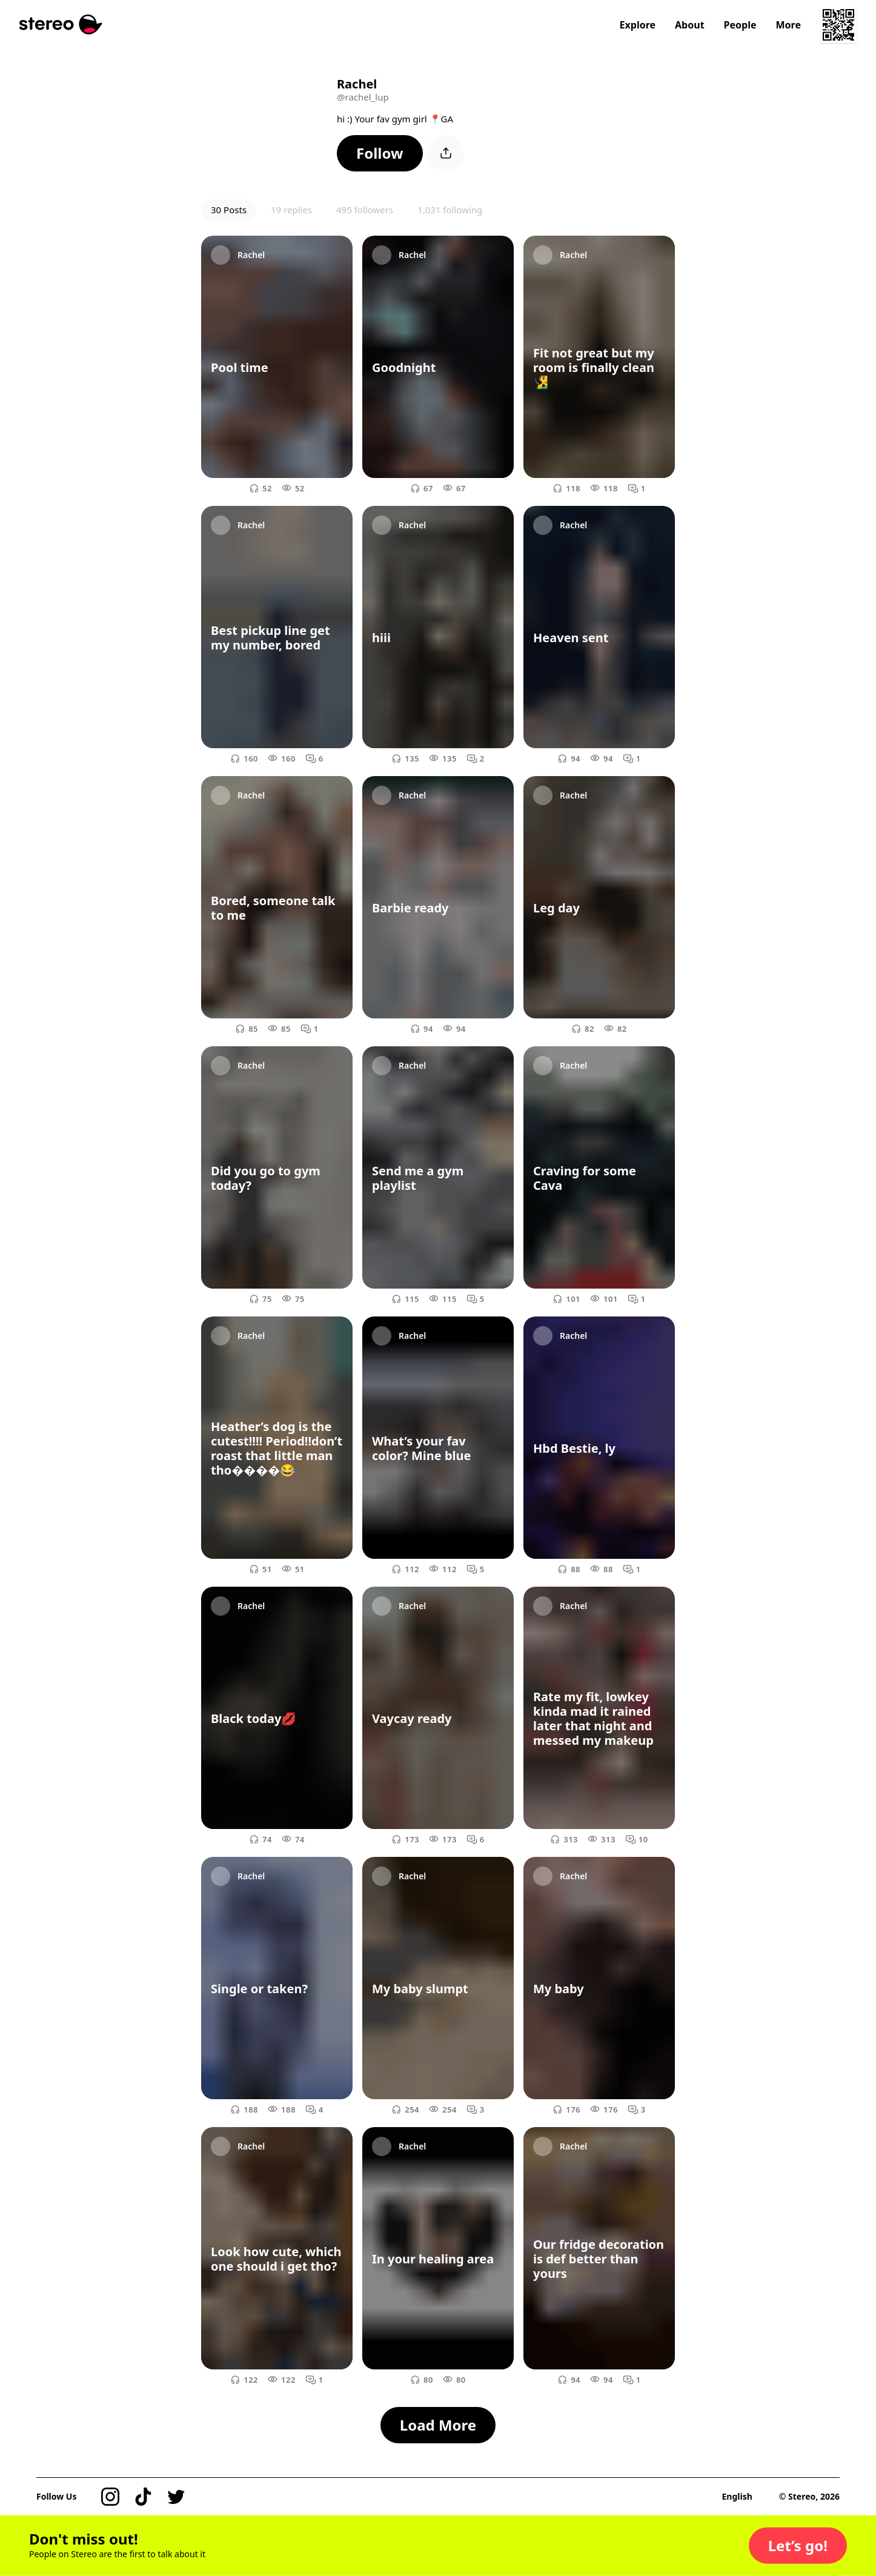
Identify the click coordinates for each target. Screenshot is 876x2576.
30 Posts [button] (229, 210)
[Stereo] (60, 25)
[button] (380, 153)
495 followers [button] (364, 210)
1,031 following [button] (449, 210)
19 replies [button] (291, 210)
